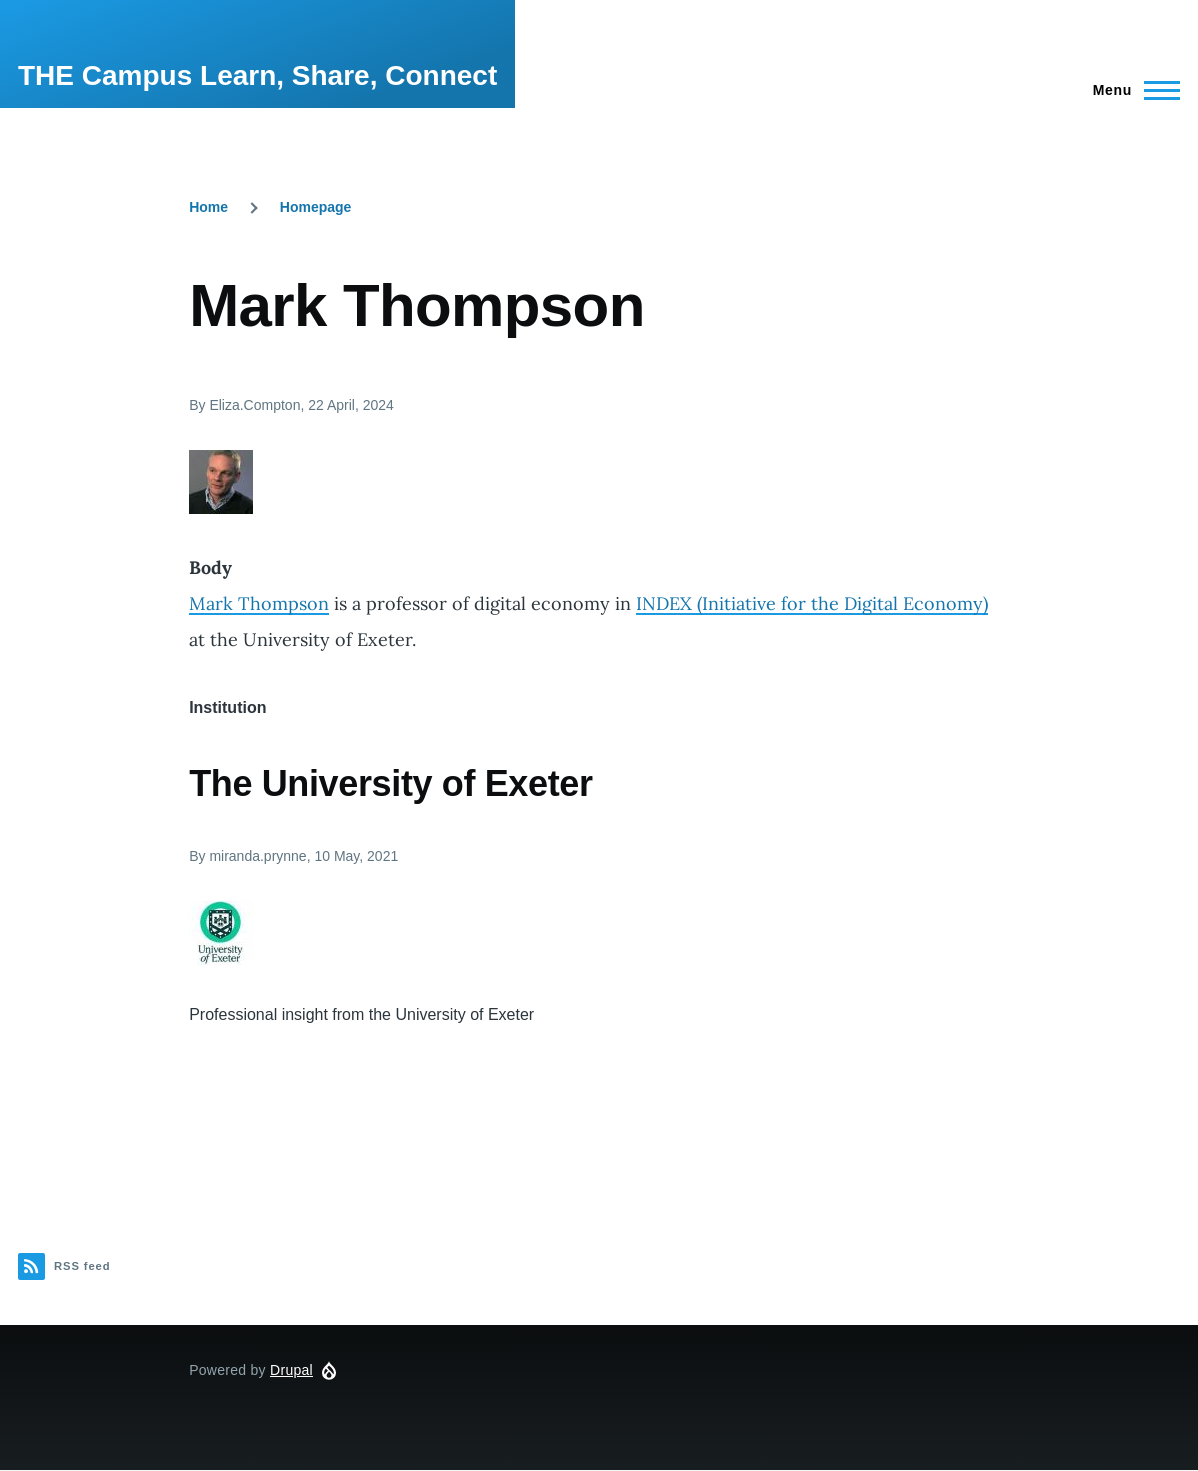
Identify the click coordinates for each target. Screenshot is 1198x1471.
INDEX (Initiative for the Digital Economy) (812, 603)
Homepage (316, 207)
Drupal (291, 1370)
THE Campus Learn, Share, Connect (257, 75)
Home (208, 207)
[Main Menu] (1130, 90)
